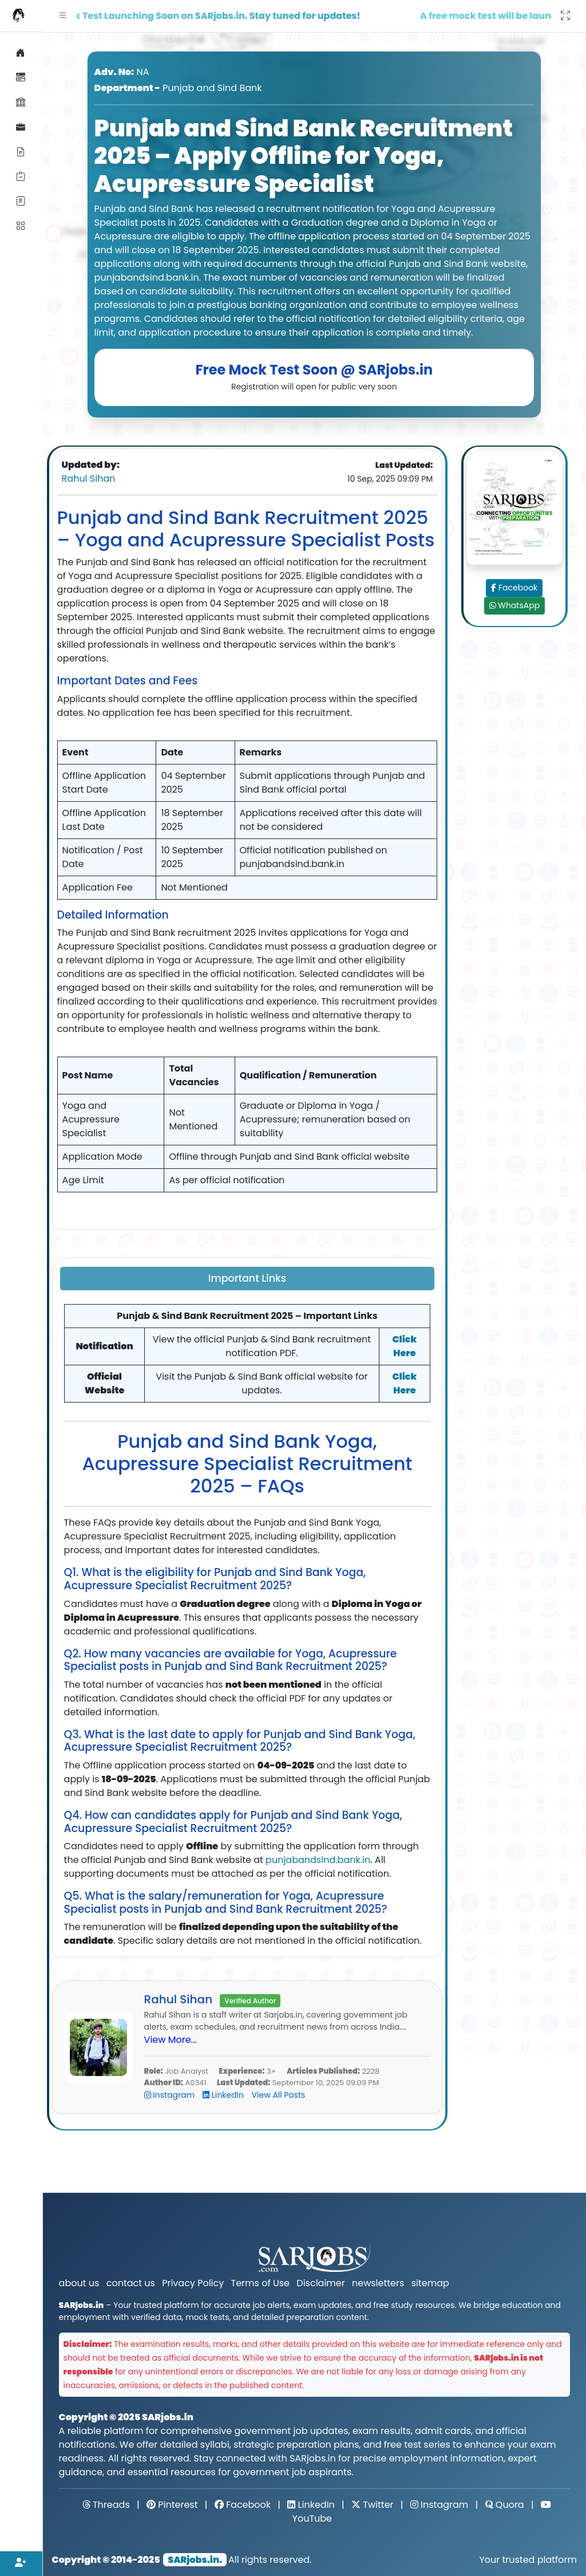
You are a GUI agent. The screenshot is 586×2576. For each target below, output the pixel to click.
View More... (170, 2039)
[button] (63, 16)
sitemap (430, 2283)
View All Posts (279, 2095)
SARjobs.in (167, 2417)
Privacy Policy (193, 2283)
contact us (130, 2283)
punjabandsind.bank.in (318, 1859)
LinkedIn (224, 2095)
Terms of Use (260, 2283)
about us (79, 2283)
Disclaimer (320, 2283)
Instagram (170, 2095)
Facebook (515, 587)
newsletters (378, 2283)
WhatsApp (514, 605)
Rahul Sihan (89, 478)
